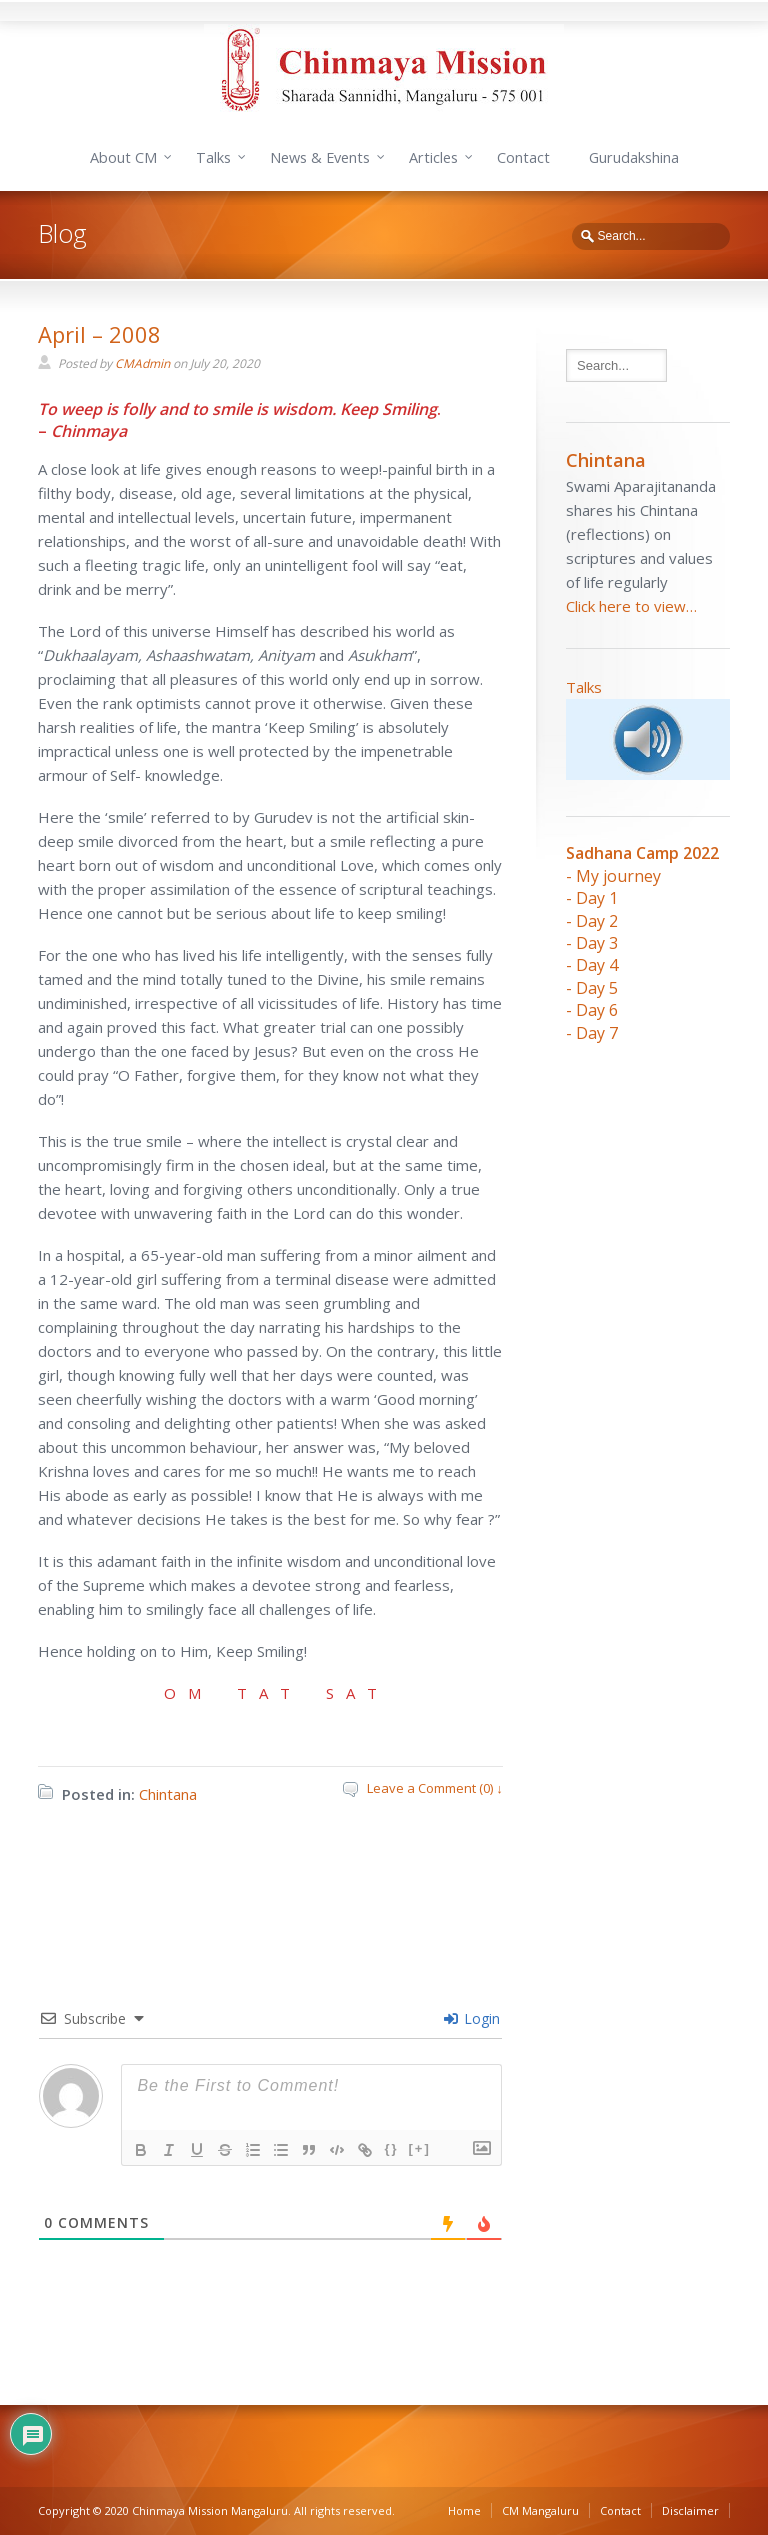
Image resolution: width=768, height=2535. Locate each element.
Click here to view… (631, 606)
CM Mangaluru (540, 2510)
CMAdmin (142, 363)
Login (472, 2018)
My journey (618, 876)
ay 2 (603, 921)
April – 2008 (99, 334)
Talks (213, 157)
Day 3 (597, 943)
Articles (433, 157)
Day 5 (597, 988)
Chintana (168, 1794)
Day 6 (597, 1010)
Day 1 (597, 898)
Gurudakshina (634, 157)
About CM (123, 157)
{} (391, 2148)
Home (464, 2510)
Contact (523, 157)
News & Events (320, 157)
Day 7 (597, 1033)
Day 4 (597, 965)
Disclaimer (690, 2510)
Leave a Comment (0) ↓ (435, 1788)
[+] (420, 2148)
